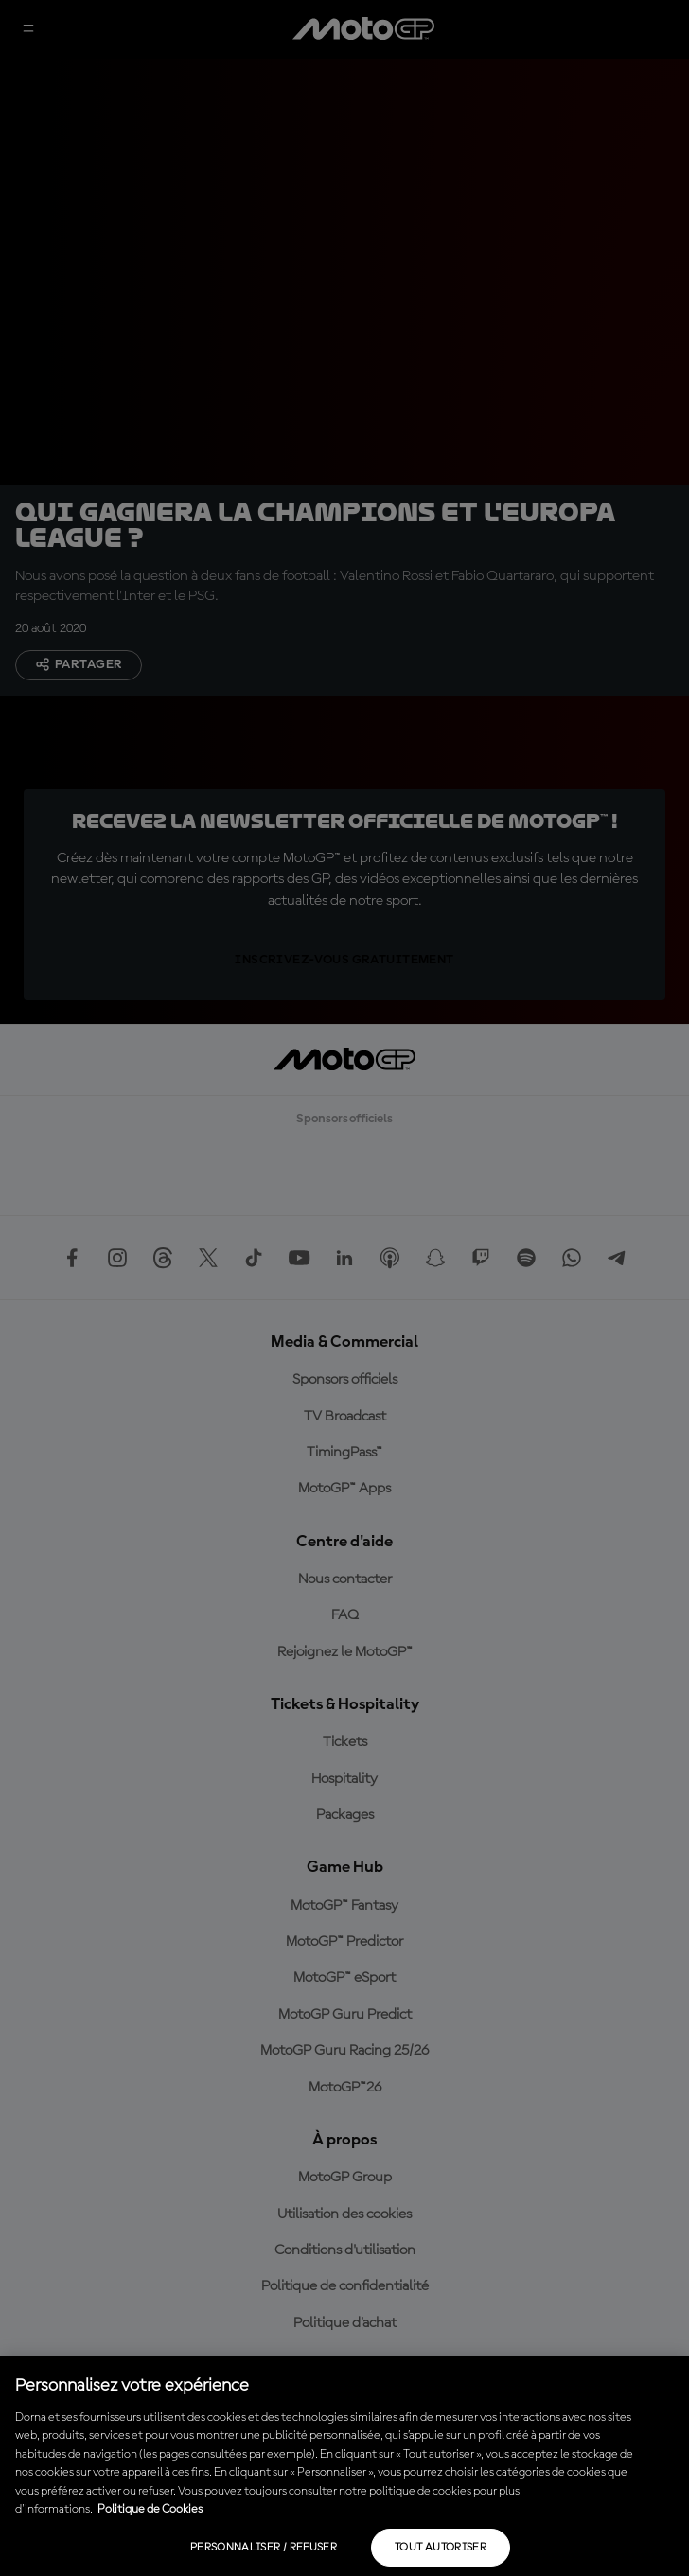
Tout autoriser (440, 2547)
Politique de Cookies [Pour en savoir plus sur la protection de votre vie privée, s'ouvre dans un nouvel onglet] (150, 2509)
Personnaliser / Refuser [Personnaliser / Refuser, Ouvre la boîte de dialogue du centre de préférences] (263, 2547)
